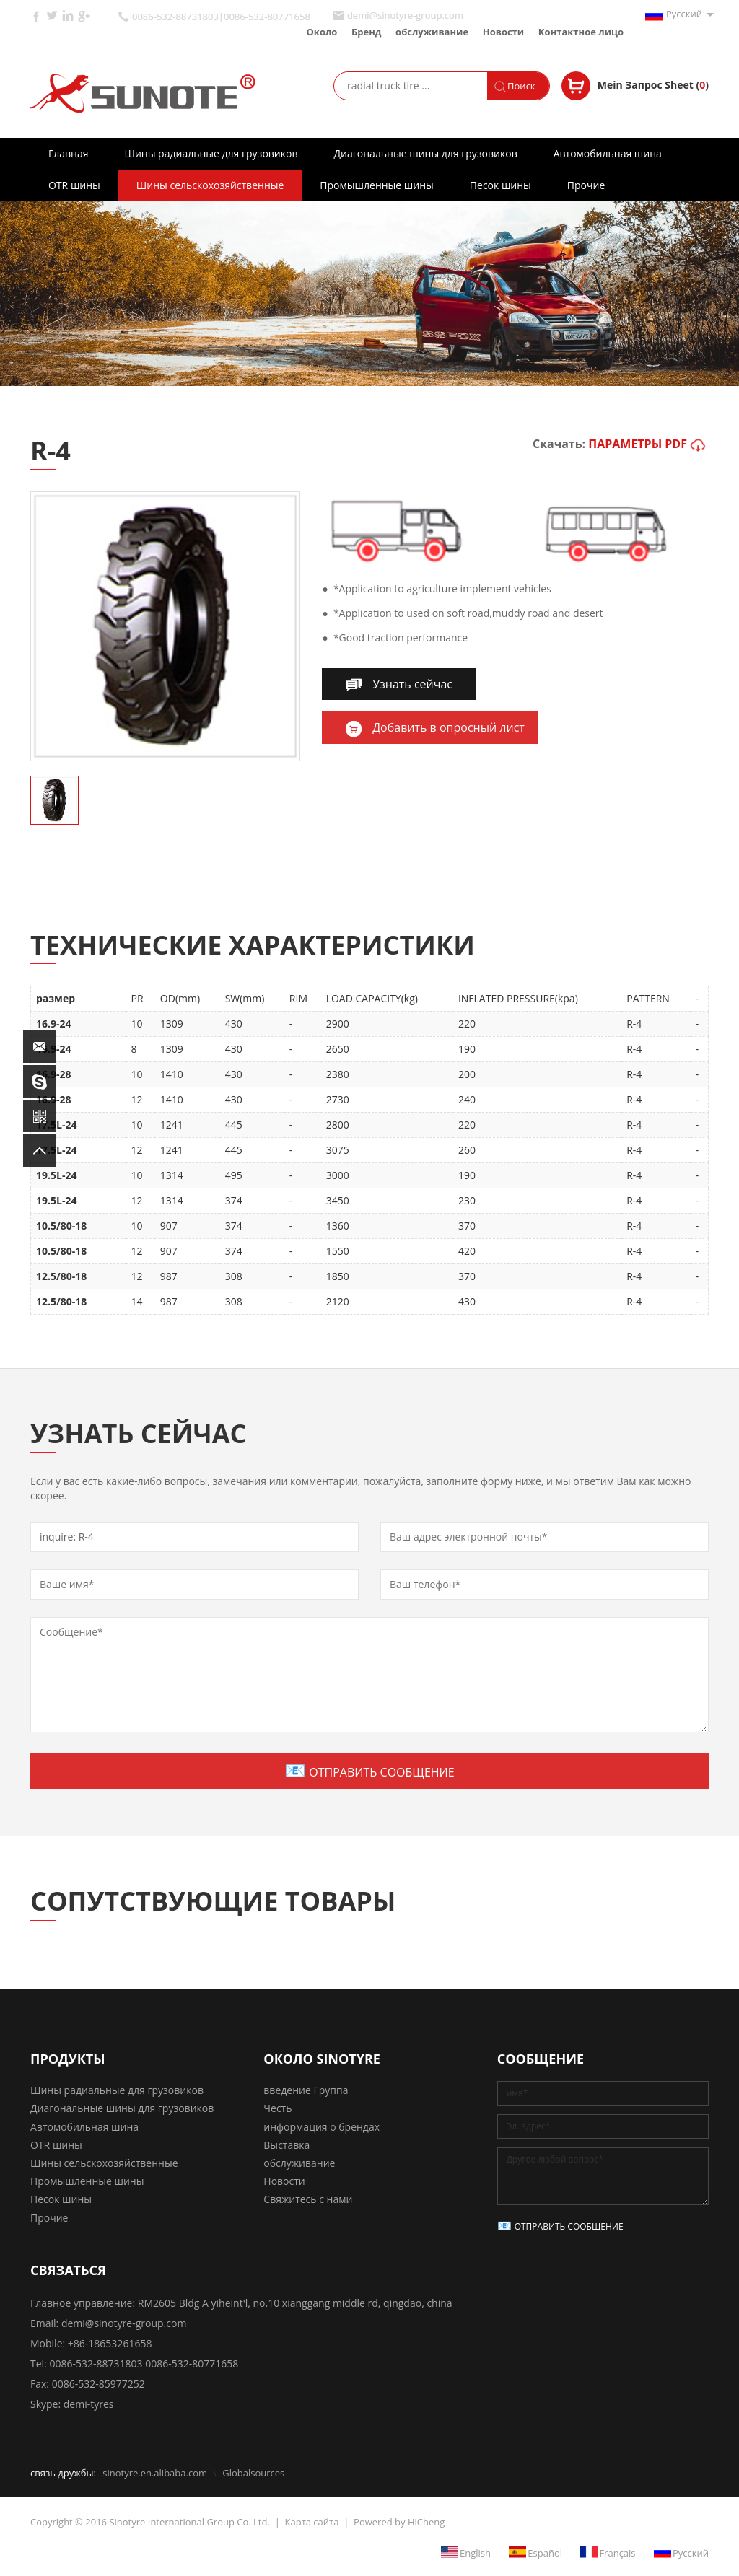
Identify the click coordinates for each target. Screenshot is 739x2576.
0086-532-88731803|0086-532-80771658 (221, 17)
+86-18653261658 (110, 2343)
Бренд (366, 31)
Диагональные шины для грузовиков (425, 153)
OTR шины (74, 185)
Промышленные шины (376, 185)
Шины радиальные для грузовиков (211, 153)
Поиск (521, 85)
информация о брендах (321, 2127)
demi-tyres (89, 2404)
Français (617, 2552)
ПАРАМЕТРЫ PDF (637, 444)
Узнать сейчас (412, 684)
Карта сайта (312, 2521)
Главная (68, 153)
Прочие (586, 185)
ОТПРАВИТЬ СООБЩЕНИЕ (381, 1772)
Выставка (286, 2145)
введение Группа (305, 2090)
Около (321, 31)
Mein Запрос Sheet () (653, 85)
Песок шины (500, 185)
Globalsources (253, 2472)
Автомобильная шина (608, 153)
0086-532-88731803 (95, 2363)
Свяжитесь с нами (307, 2199)
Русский (684, 13)
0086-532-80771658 (191, 2363)
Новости (503, 31)
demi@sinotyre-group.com (405, 15)
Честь (277, 2108)
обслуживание (431, 31)
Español (545, 2552)
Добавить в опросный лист (448, 727)
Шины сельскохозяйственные (210, 185)
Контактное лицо (581, 31)
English (475, 2552)
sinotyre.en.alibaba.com (154, 2472)
